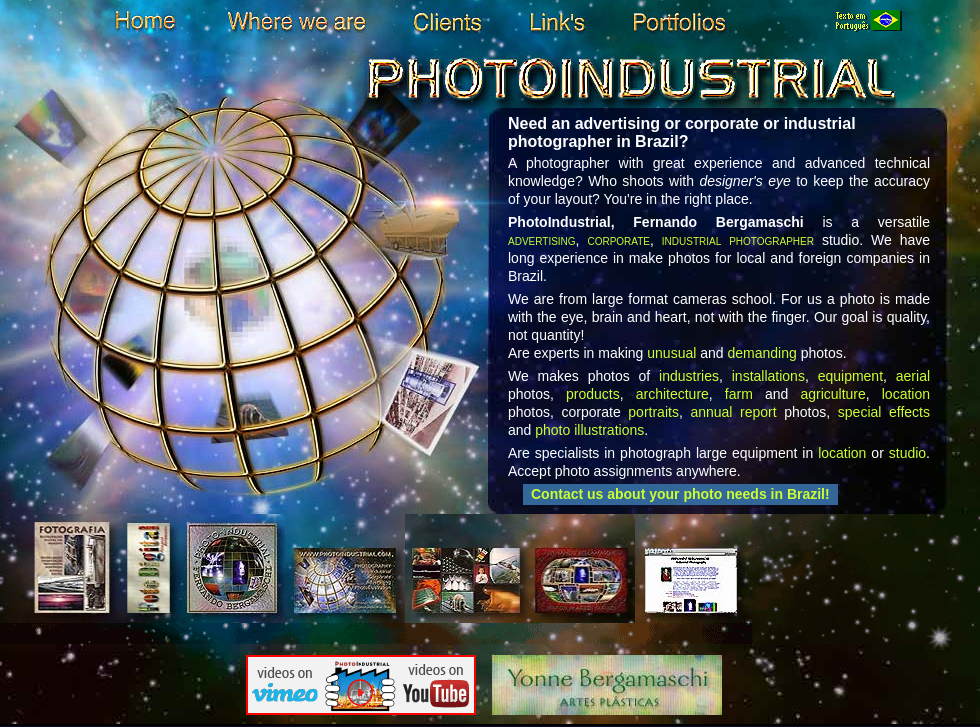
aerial (913, 376)
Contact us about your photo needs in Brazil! (680, 494)
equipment (850, 376)
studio (907, 453)
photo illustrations (589, 430)
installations (768, 376)
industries (689, 376)
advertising (542, 240)
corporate (618, 240)
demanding (761, 353)
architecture (672, 394)
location (906, 394)
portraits (653, 412)
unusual (671, 353)
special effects (884, 412)
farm (739, 394)
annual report (733, 412)
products (593, 394)
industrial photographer (738, 240)
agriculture (832, 394)
